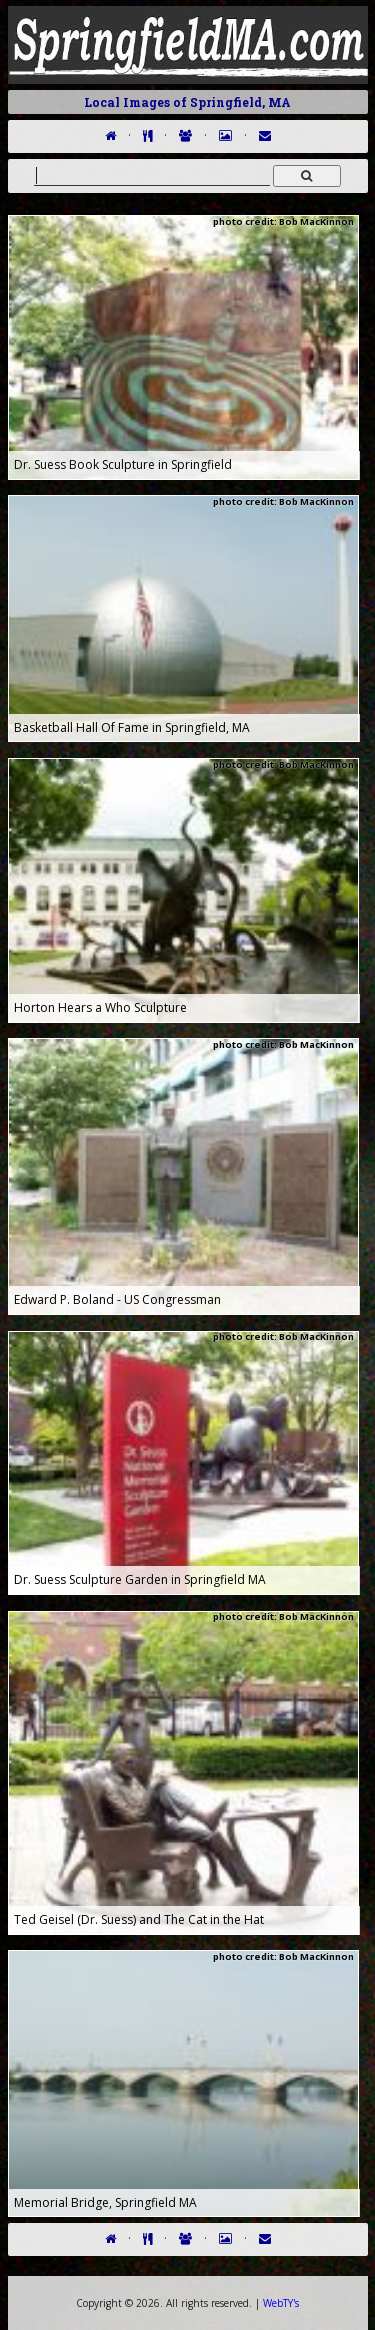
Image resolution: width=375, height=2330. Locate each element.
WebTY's (281, 2303)
